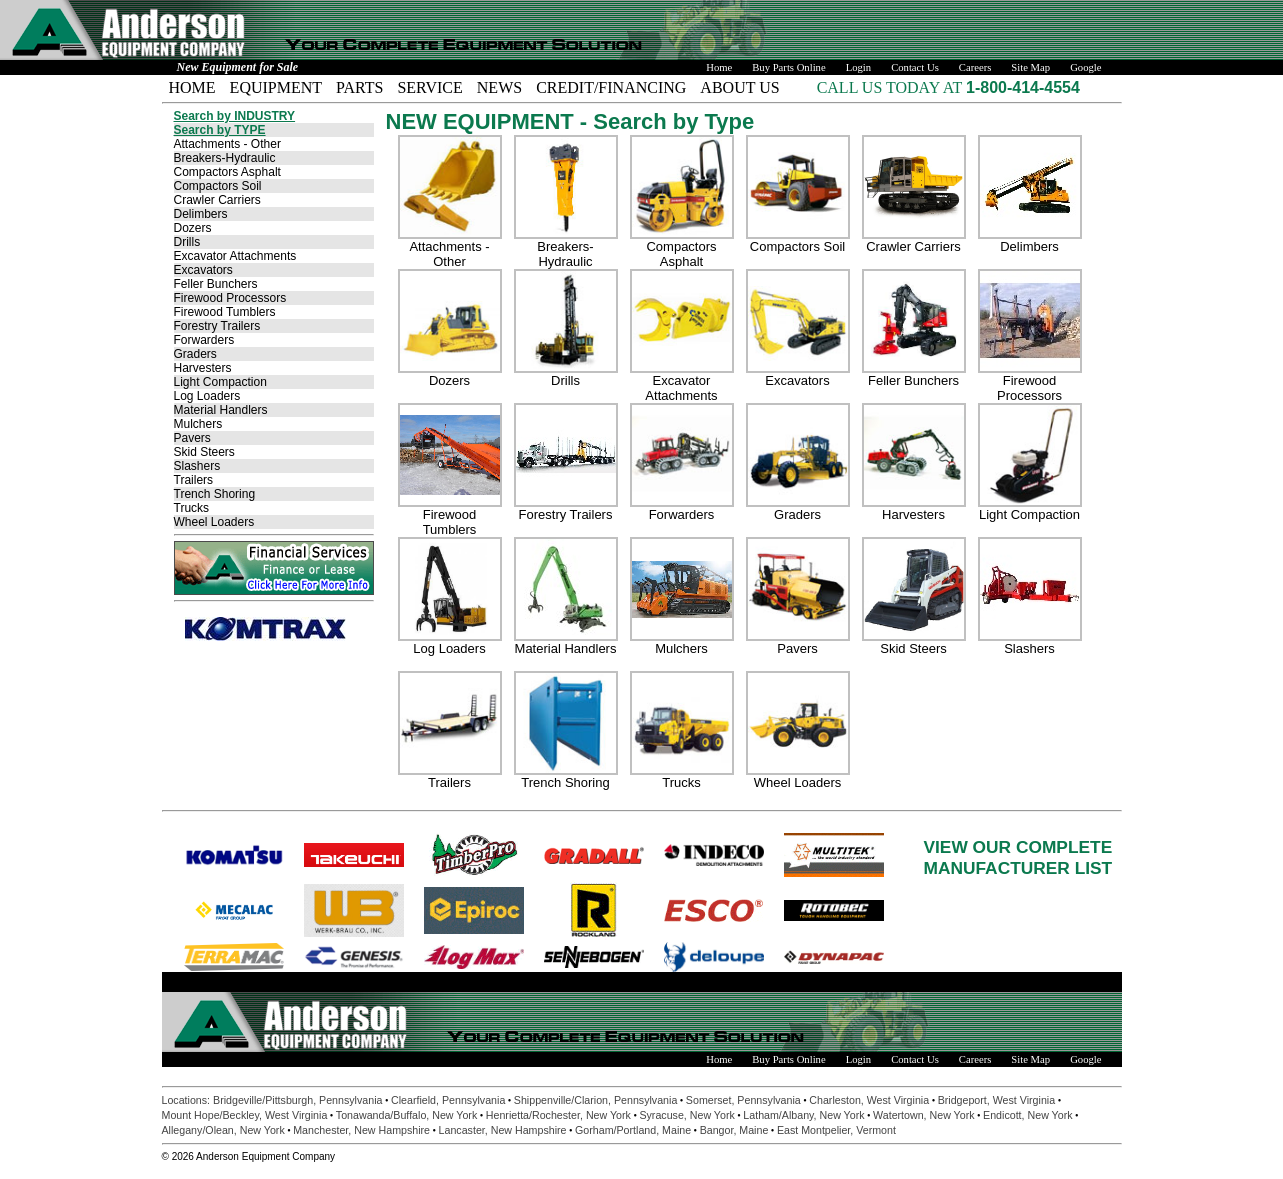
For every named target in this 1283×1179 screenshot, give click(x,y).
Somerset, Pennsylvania (743, 1100)
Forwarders (204, 340)
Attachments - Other (227, 144)
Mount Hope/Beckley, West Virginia (245, 1115)
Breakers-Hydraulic (225, 158)
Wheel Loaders (214, 522)
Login (858, 67)
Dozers (193, 228)
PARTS (359, 87)
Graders (195, 354)
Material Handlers (221, 410)
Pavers (192, 438)
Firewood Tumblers (225, 312)
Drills (187, 242)
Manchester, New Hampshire (361, 1130)
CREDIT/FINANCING (611, 87)
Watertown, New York (923, 1115)
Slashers (197, 466)
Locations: (188, 1100)
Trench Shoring (215, 494)
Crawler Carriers (217, 200)
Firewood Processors (230, 298)
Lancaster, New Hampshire (503, 1130)
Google (1085, 67)
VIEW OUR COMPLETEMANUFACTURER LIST (1018, 857)
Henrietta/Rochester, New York (558, 1115)
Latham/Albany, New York (803, 1115)
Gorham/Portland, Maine (633, 1130)
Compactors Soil (218, 186)
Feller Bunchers (216, 284)
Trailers (194, 480)
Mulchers (198, 424)
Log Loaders (207, 396)
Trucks (192, 508)
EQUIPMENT (276, 87)
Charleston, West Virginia (869, 1100)
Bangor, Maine (734, 1130)
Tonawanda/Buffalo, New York (406, 1115)
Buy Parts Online (788, 67)
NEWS (499, 87)
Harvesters (203, 368)
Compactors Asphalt (227, 172)
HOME (192, 87)
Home (719, 67)
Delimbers (201, 214)
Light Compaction (220, 382)
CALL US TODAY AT (891, 87)
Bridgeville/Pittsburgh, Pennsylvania (297, 1100)
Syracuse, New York (686, 1115)
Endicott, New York (1027, 1115)
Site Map (1030, 67)
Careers (975, 67)
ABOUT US (739, 87)
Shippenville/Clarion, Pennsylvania (596, 1100)
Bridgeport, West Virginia (996, 1100)
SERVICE (429, 87)
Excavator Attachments (235, 256)
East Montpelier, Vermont (836, 1130)
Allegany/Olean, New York (223, 1130)
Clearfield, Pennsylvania (448, 1100)
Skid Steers (204, 452)
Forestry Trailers (217, 326)
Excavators (203, 270)
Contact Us (915, 67)
